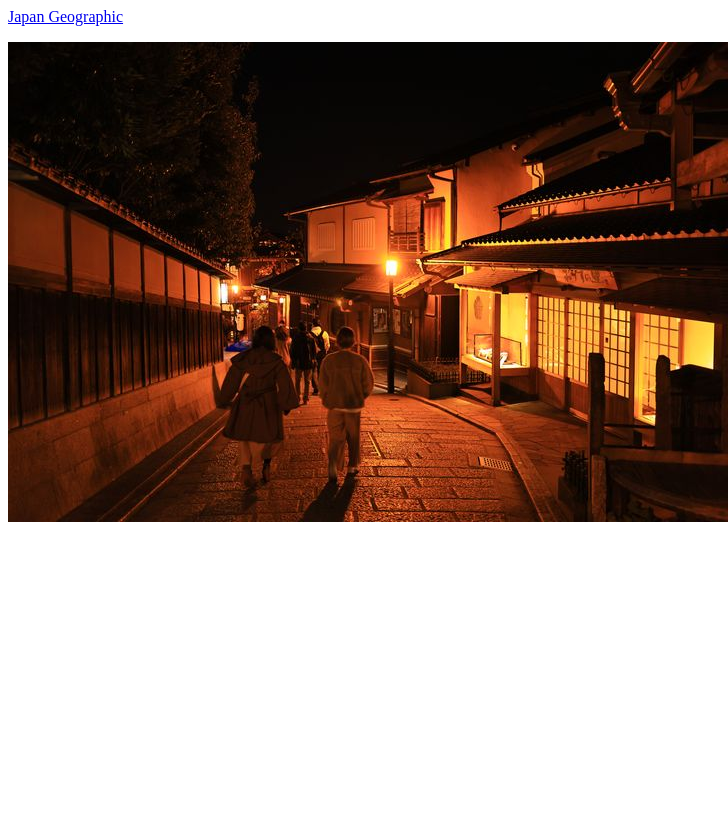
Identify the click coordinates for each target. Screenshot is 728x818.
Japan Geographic (65, 16)
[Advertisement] (345, 662)
